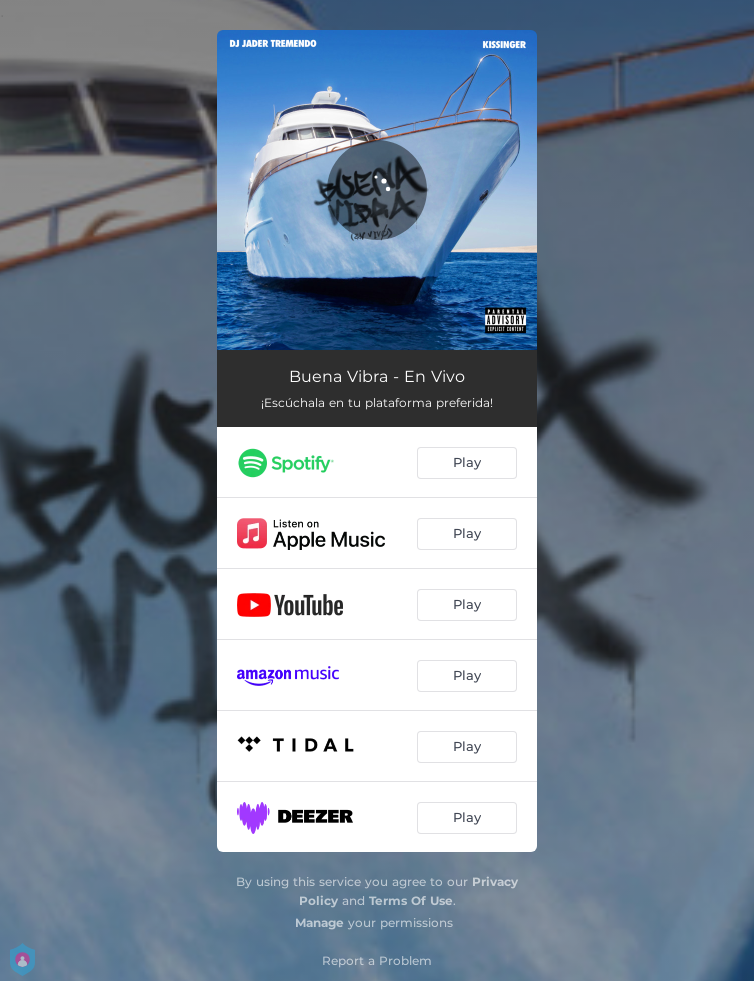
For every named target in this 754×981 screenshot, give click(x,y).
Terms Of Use (411, 900)
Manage (319, 922)
